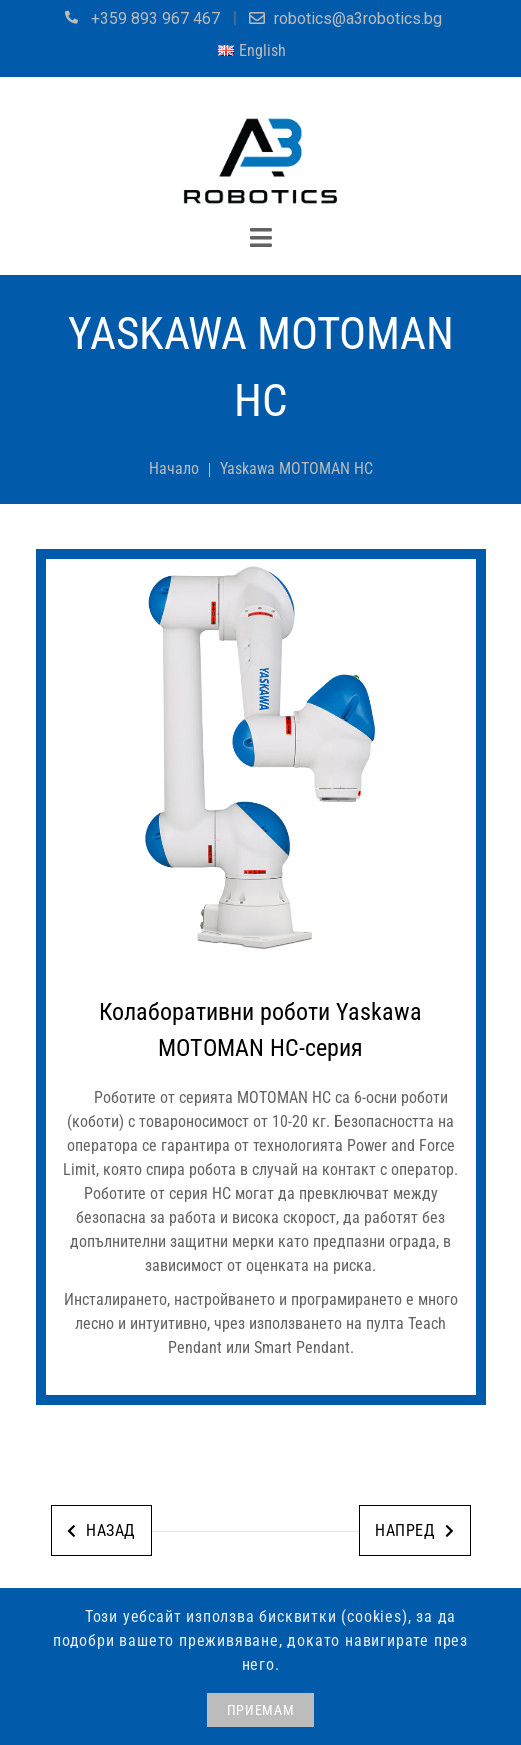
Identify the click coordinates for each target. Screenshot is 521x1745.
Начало (174, 468)
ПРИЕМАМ (261, 1710)
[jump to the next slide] (261, 759)
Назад (101, 1530)
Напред (415, 1530)
